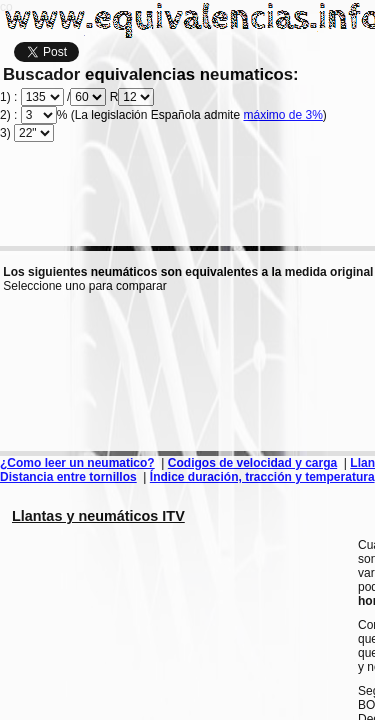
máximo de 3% (282, 115)
